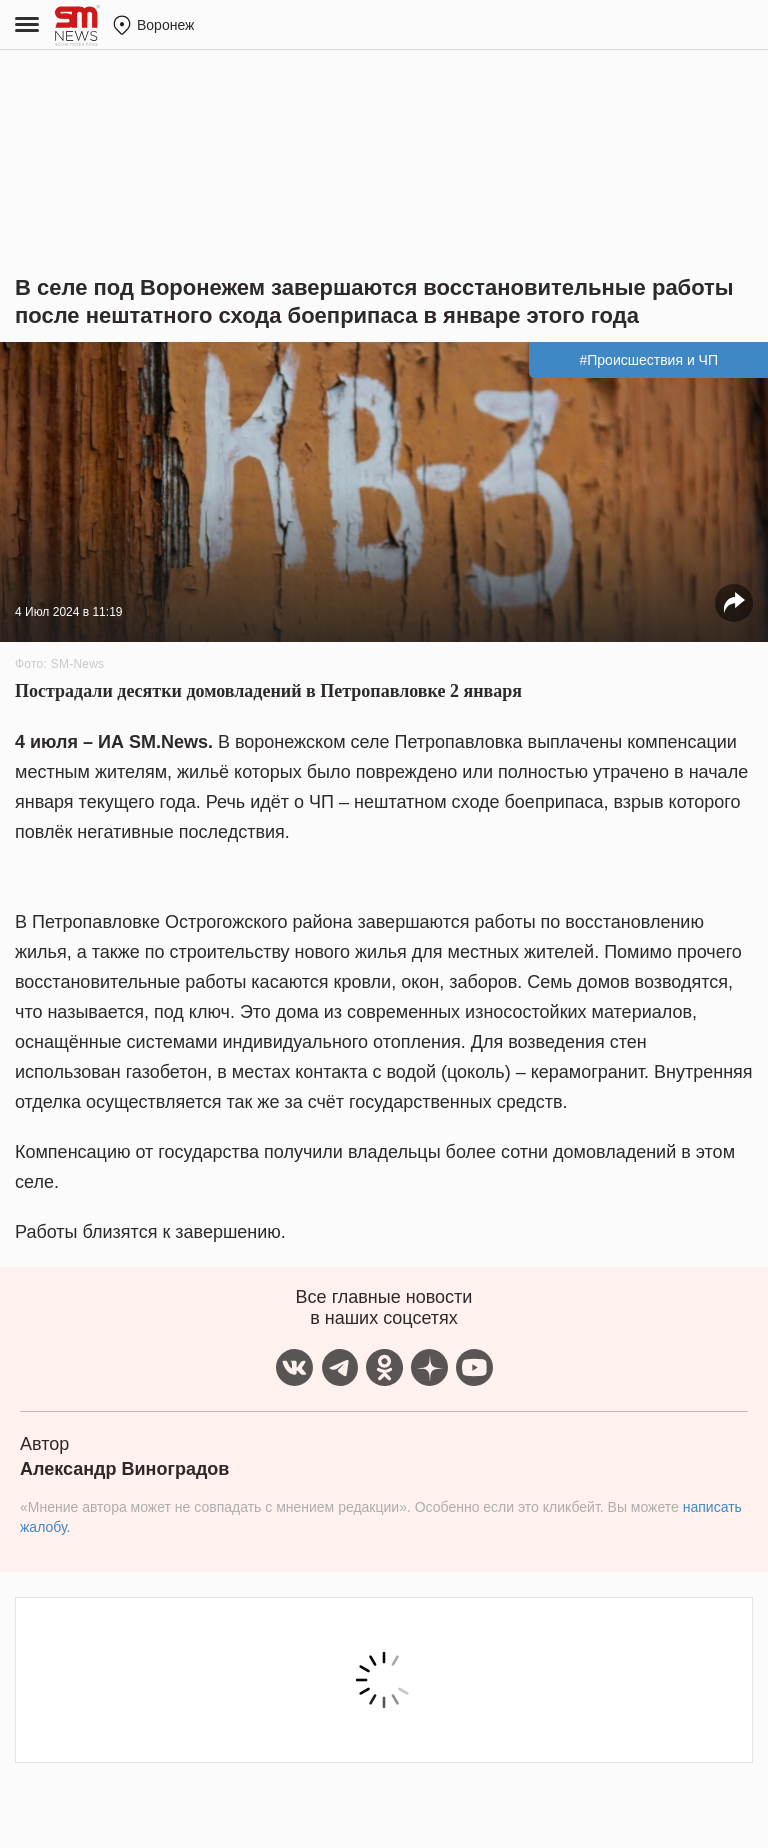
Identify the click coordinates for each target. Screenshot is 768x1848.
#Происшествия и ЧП (648, 360)
